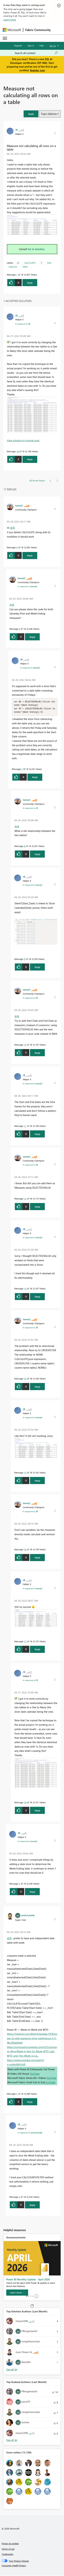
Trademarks (7, 2554)
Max (49, 263)
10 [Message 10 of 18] (25, 1045)
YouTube (35, 2074)
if (41, 263)
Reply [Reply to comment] (30, 459)
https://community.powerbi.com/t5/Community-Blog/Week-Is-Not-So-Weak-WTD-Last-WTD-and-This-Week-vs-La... (32, 2052)
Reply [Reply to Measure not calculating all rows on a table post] (30, 282)
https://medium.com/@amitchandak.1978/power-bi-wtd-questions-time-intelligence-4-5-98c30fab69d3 (32, 2039)
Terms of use (8, 2549)
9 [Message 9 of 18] (24, 959)
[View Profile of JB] (16, 129)
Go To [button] (53, 45)
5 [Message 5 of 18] (19, 1884)
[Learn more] (17, 2293)
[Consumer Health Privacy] (32, 2566)
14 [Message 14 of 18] (25, 1379)
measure (13, 266)
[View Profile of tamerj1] (19, 505)
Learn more (9, 19)
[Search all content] (36, 53)
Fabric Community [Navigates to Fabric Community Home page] (38, 30)
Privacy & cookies (10, 2544)
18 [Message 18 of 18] (17, 451)
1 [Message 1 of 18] (17, 274)
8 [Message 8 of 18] (24, 846)
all (18, 263)
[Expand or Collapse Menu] (5, 38)
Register (18, 45)
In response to (22, 323)
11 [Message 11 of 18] (25, 1126)
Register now (37, 70)
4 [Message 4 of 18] (17, 547)
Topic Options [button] (49, 113)
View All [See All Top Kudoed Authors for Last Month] (11, 2441)
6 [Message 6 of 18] (19, 628)
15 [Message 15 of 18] (25, 1473)
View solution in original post (23, 440)
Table (25, 266)
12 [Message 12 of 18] (25, 1199)
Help (41, 45)
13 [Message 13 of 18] (25, 1289)
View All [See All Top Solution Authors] (11, 2370)
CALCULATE (30, 263)
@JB (12, 527)
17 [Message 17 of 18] (25, 1642)
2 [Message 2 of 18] (17, 2094)
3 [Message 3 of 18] (19, 2197)
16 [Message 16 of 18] (25, 1550)
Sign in (30, 45)
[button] (31, 113)
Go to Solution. (36, 249)
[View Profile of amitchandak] (28, 1916)
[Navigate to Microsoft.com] (12, 30)
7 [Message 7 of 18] (22, 769)
